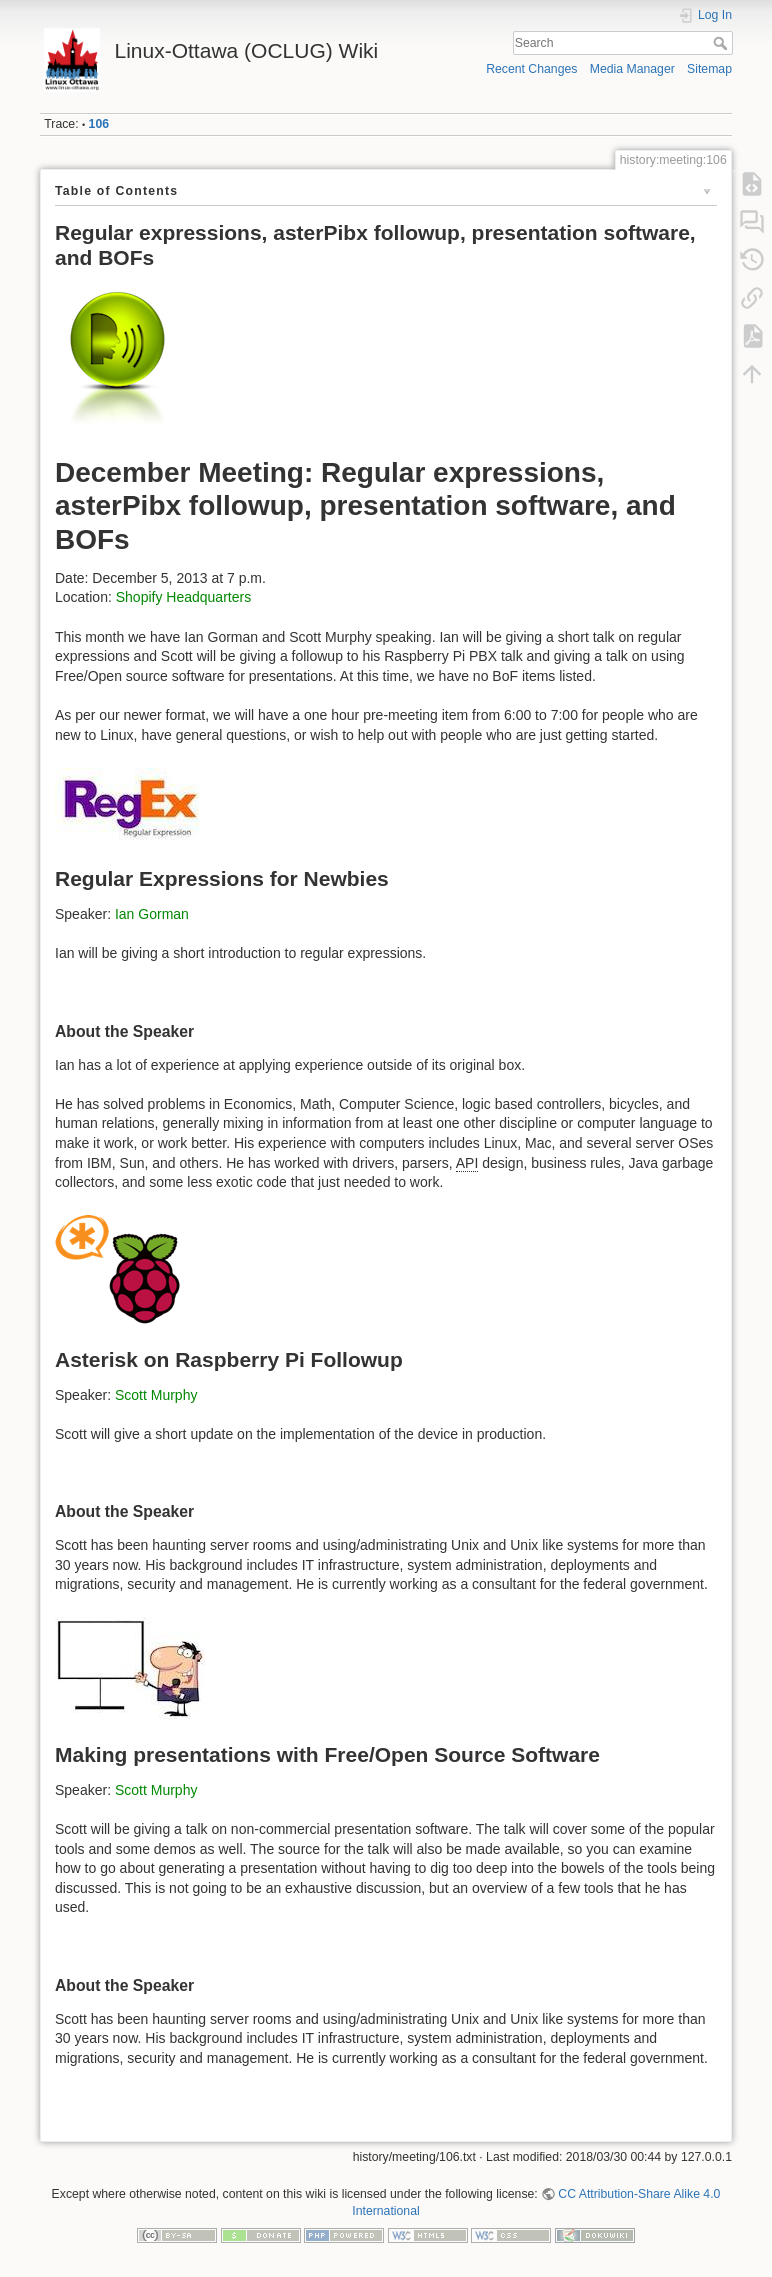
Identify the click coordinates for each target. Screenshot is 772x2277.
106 (99, 124)
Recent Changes (531, 69)
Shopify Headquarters (183, 597)
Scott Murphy (156, 1395)
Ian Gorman (152, 914)
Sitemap (709, 69)
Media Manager (632, 69)
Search (722, 43)
